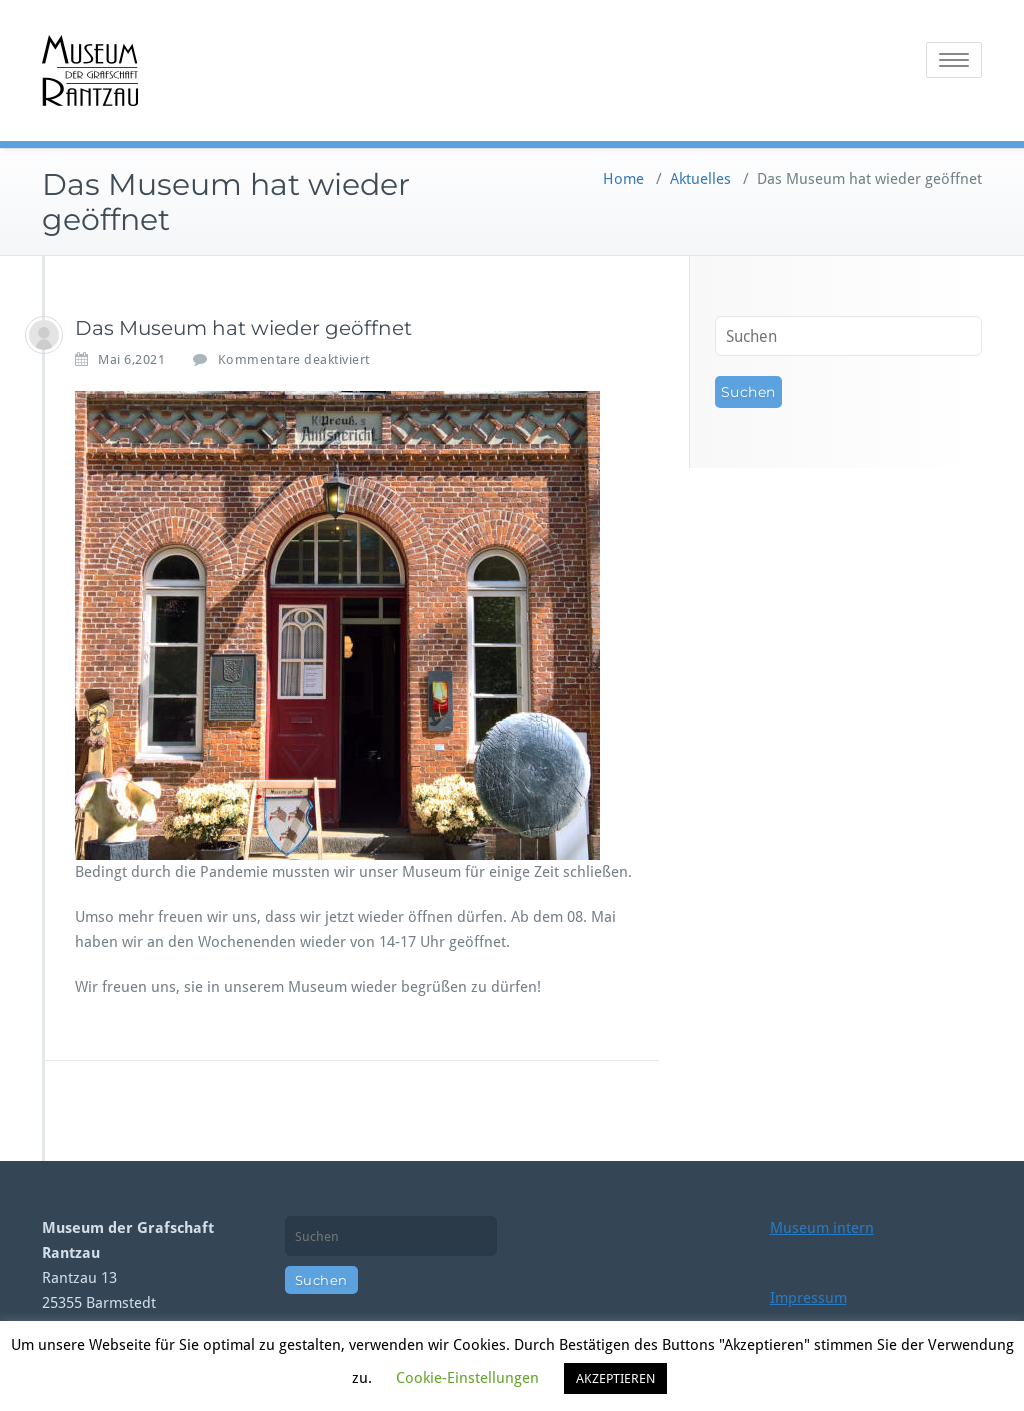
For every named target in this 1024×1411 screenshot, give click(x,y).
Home (623, 179)
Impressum (808, 1298)
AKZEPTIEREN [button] (615, 1378)
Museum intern (822, 1228)
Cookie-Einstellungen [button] (467, 1378)
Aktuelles (700, 179)
